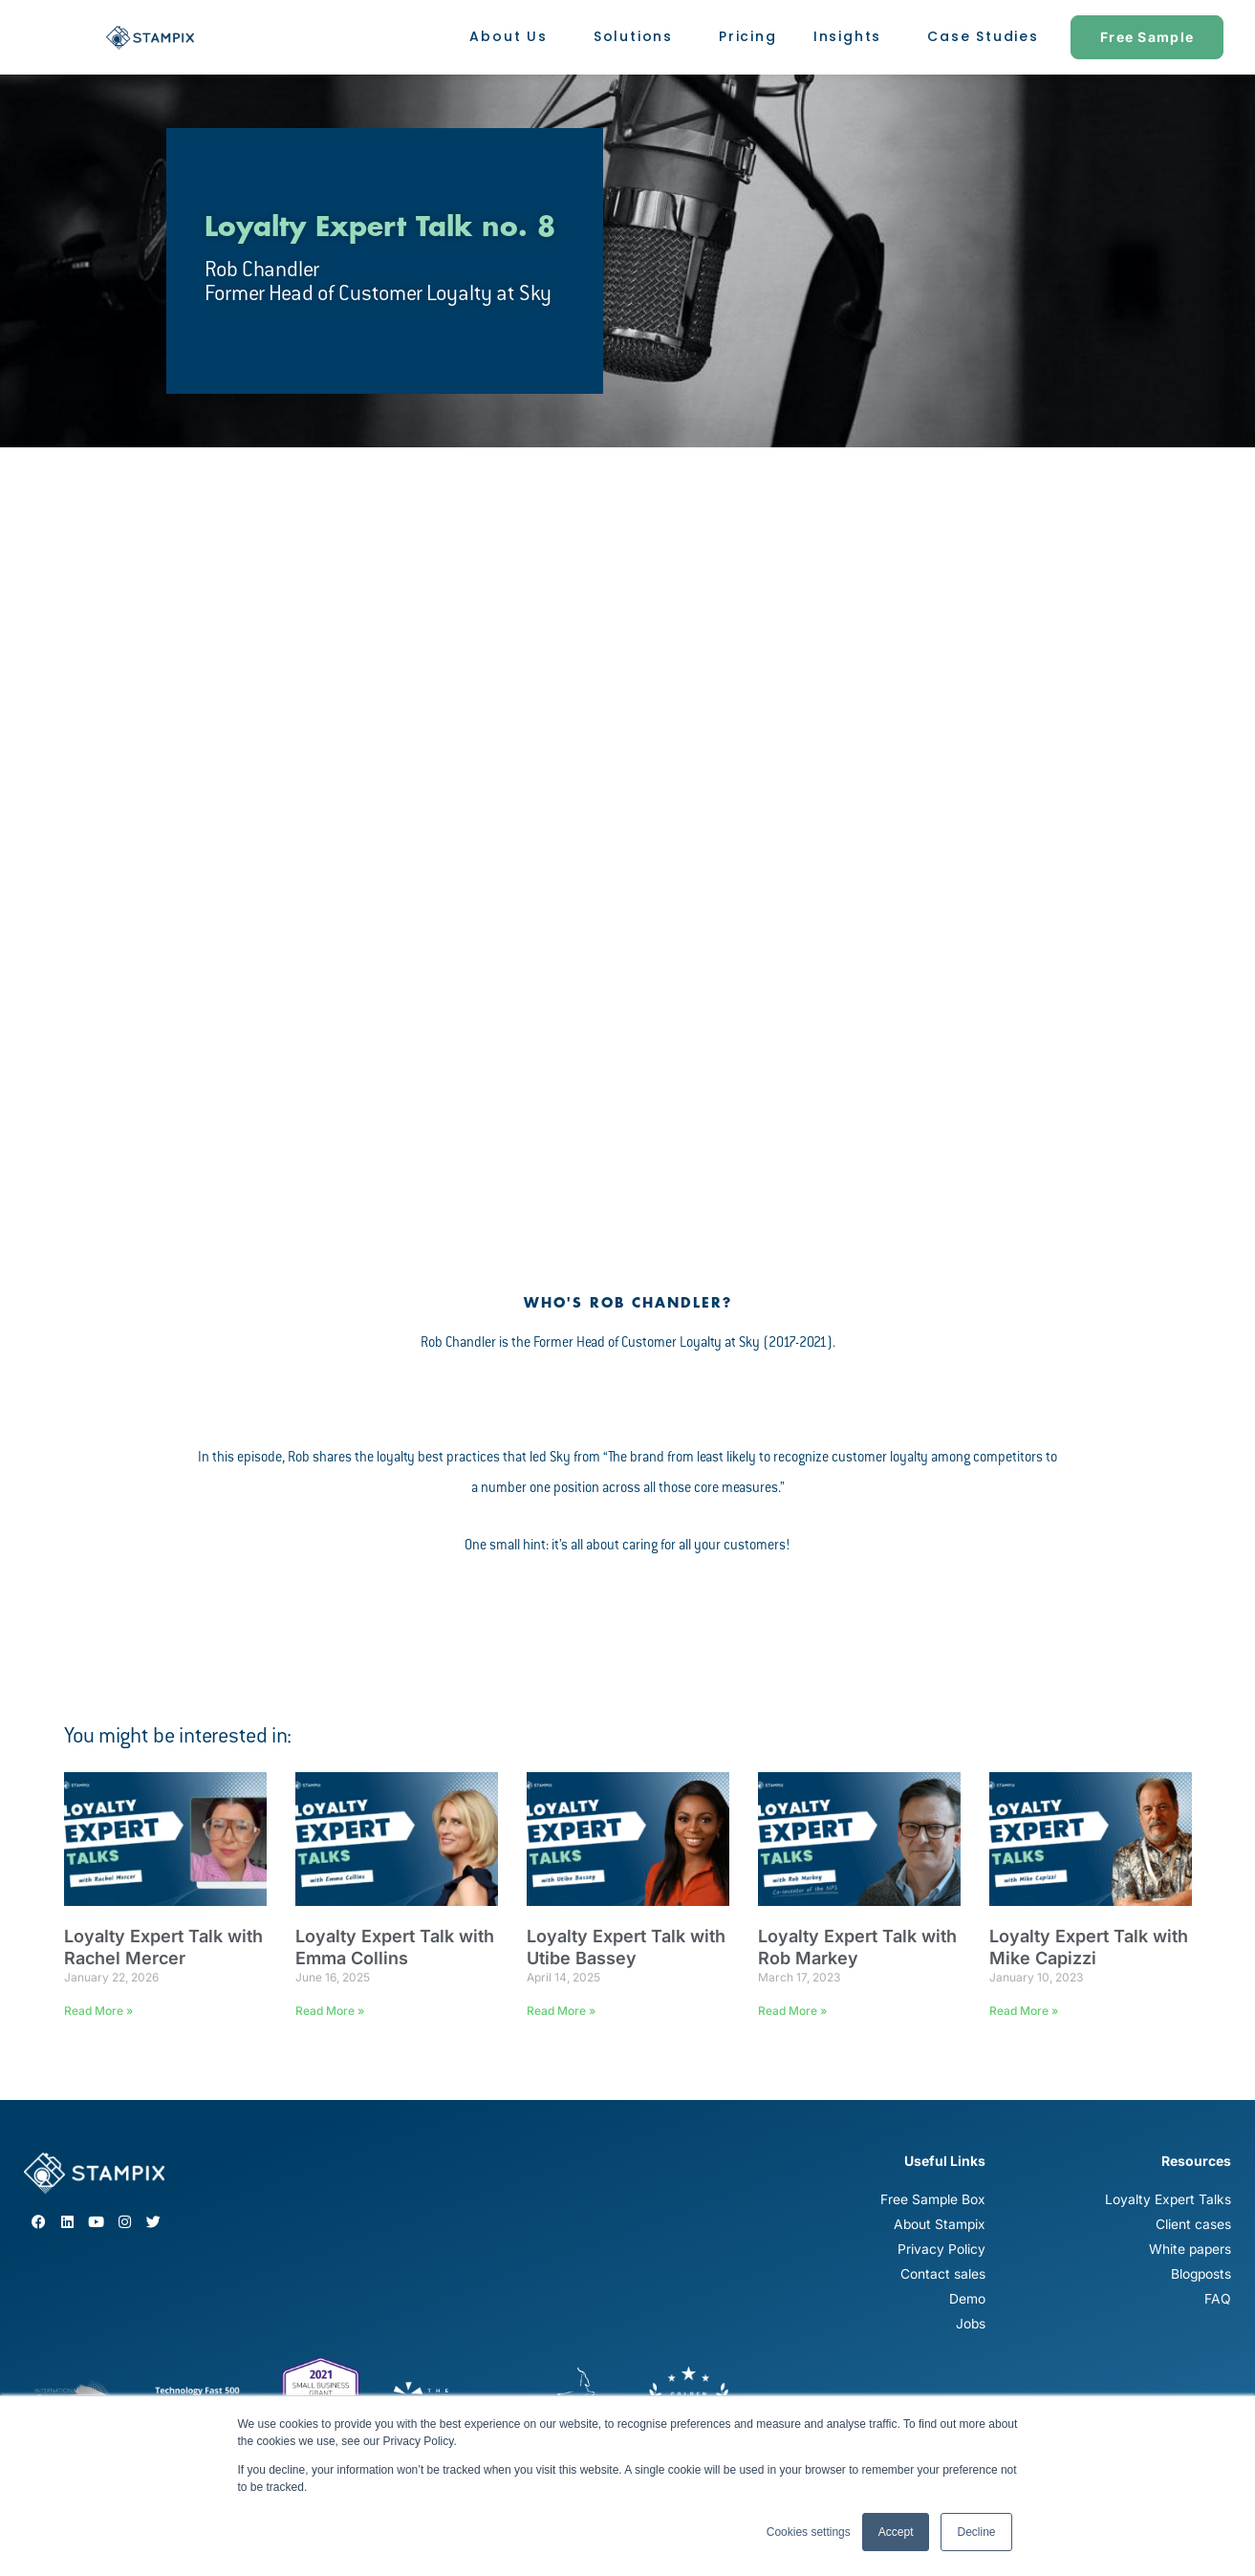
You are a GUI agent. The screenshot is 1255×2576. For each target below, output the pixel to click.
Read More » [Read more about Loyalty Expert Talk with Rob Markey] (792, 2010)
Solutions (638, 37)
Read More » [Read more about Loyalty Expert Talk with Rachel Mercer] (98, 2010)
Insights (852, 37)
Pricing (748, 36)
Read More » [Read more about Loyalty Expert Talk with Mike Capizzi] (1023, 2010)
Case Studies (983, 36)
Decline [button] (976, 2532)
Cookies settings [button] (809, 2532)
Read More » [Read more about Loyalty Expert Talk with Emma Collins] (329, 2010)
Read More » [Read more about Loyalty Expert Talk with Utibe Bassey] (561, 2010)
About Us (512, 37)
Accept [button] (896, 2532)
